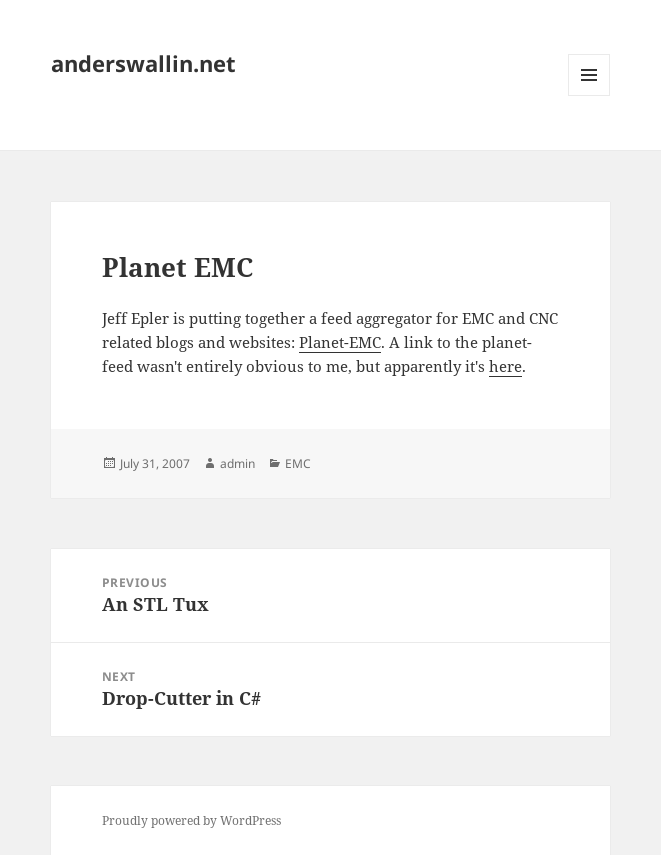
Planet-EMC (340, 342)
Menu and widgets (589, 95)
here (505, 366)
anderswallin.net (143, 63)
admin (237, 463)
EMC (298, 463)
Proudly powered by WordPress (191, 820)
